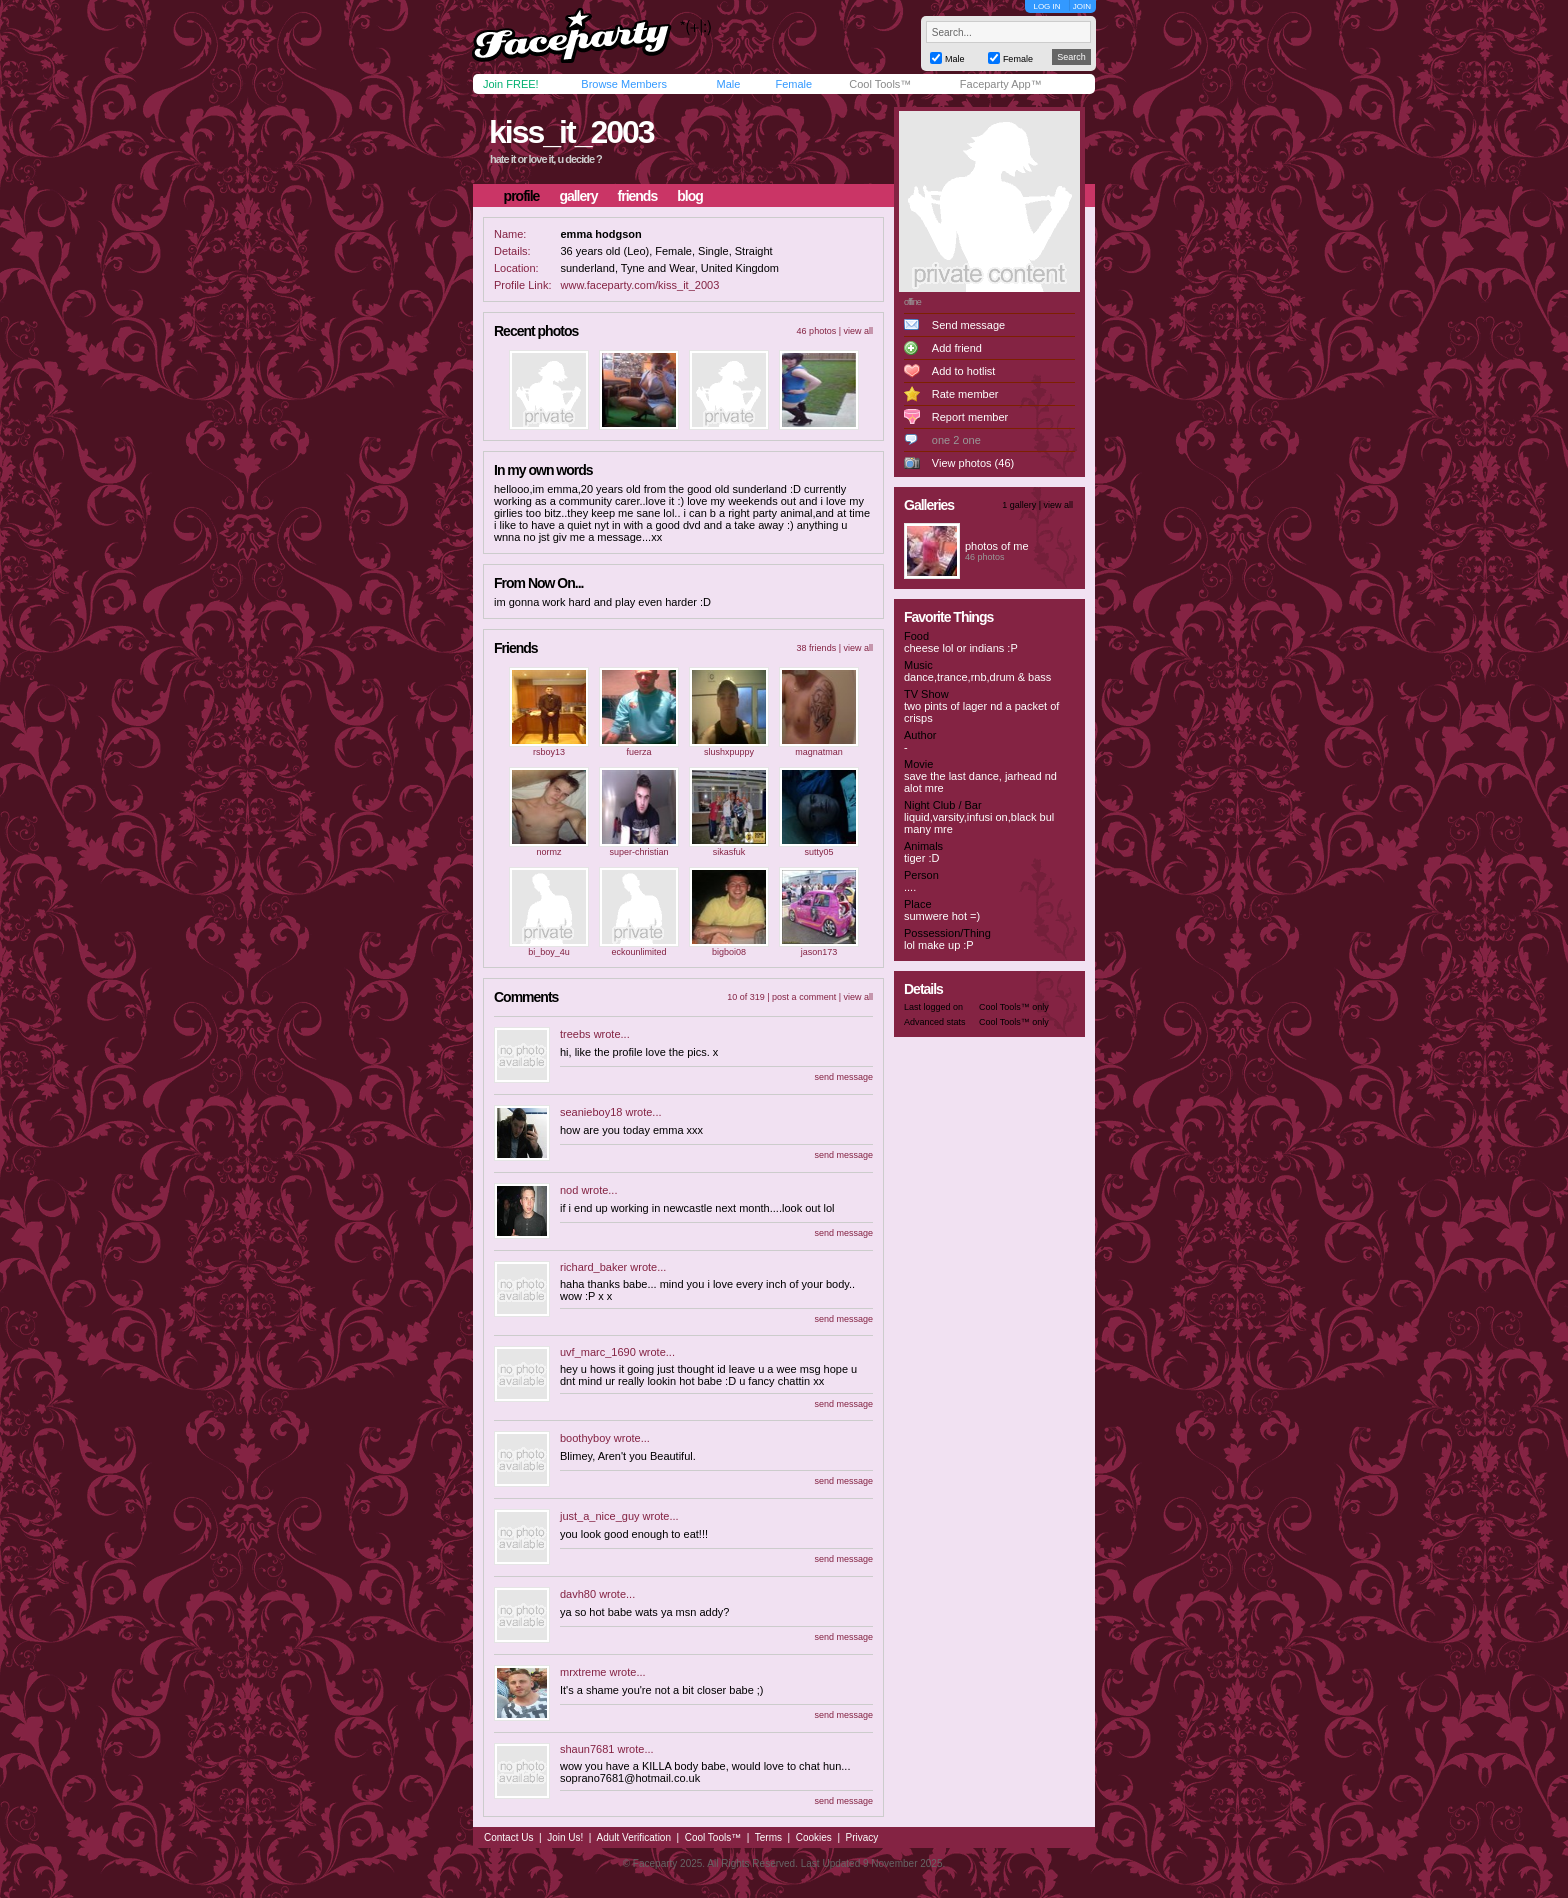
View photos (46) (973, 463)
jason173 (819, 952)
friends (638, 196)
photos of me (997, 546)
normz (548, 852)
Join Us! (565, 1837)
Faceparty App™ (1001, 84)
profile (522, 196)
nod (569, 1190)
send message (843, 1077)
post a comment (804, 997)
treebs (575, 1034)
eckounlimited (638, 952)
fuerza (638, 752)
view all (858, 331)
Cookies (814, 1837)
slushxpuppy (729, 752)
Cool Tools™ (880, 84)
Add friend (957, 348)
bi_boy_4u (549, 952)
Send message (968, 325)
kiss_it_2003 (571, 132)
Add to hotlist (964, 371)
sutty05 (818, 852)
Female (793, 84)
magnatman (819, 752)
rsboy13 (549, 752)
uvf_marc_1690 (598, 1352)
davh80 (578, 1594)
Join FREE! (511, 84)
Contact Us (508, 1837)
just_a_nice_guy (600, 1516)
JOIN (1082, 6)
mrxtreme (583, 1672)
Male (728, 84)
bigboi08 (729, 952)
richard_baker (593, 1267)
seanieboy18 (591, 1112)
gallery (578, 196)
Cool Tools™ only (1014, 1007)
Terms (768, 1837)
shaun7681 (587, 1749)
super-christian (638, 852)
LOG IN (1046, 6)
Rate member (965, 394)
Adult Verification (633, 1837)
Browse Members (624, 84)
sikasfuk (729, 852)
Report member (970, 417)
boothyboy (585, 1438)
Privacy (862, 1837)
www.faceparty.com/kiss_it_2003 (640, 285)
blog (690, 196)
